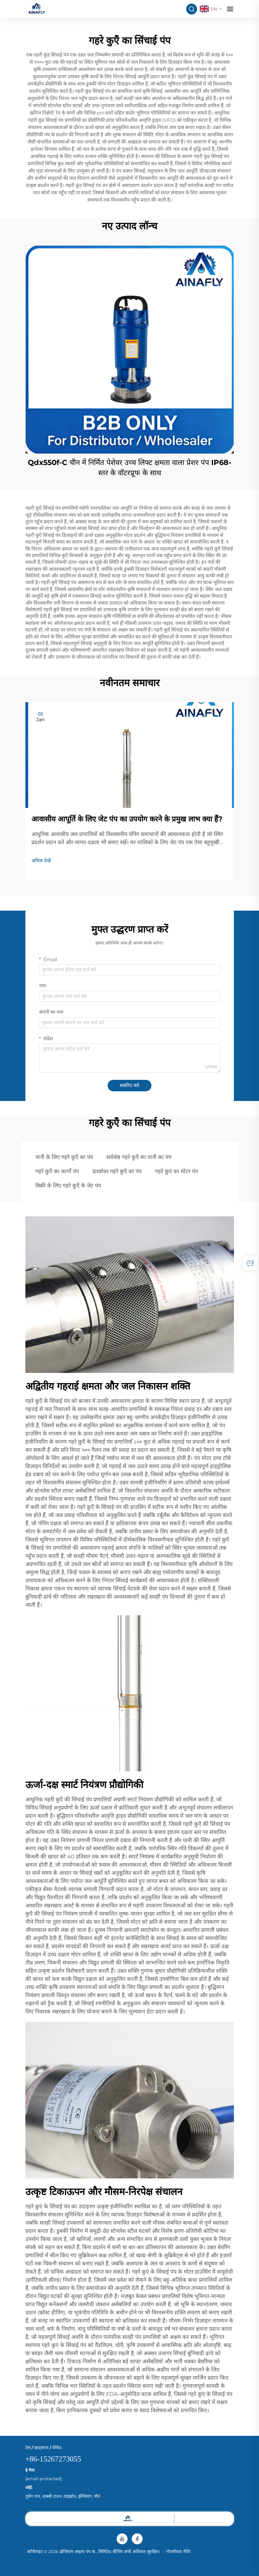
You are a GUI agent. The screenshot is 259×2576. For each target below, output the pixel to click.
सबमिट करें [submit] (129, 1085)
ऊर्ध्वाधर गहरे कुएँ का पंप (117, 1171)
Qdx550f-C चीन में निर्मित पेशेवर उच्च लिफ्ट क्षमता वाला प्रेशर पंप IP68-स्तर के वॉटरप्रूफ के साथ (129, 467)
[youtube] (122, 2538)
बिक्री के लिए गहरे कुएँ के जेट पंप (68, 1185)
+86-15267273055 (53, 2459)
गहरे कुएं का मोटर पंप (176, 1171)
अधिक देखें (41, 861)
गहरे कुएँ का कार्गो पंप (57, 1171)
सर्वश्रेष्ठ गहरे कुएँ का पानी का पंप (138, 1157)
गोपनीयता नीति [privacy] (178, 2551)
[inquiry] (250, 1263)
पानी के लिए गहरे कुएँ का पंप (64, 1157)
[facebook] (137, 2538)
